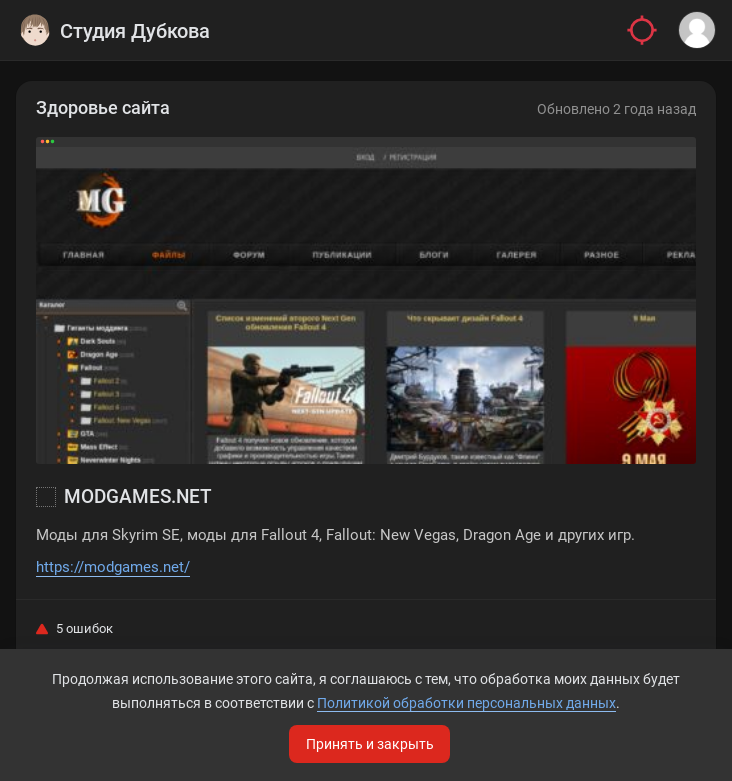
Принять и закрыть (370, 744)
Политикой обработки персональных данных (466, 703)
